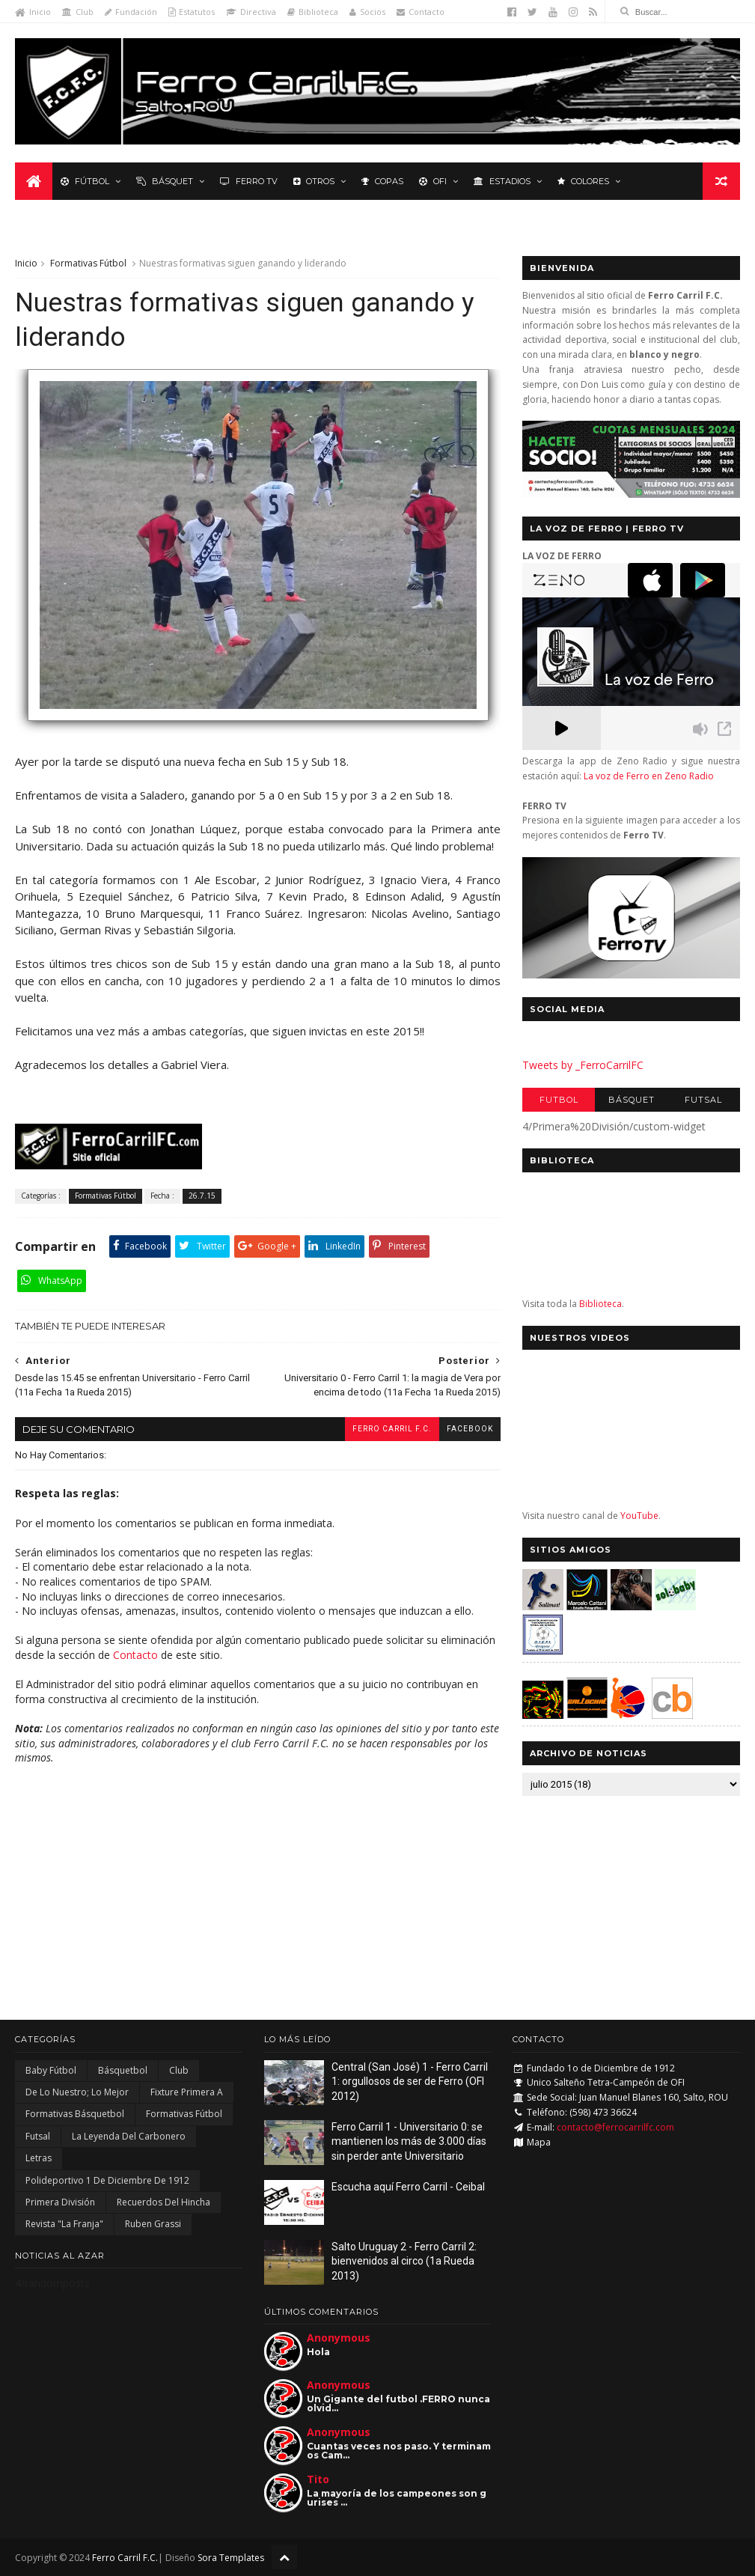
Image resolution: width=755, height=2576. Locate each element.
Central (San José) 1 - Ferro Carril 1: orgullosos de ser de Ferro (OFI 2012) (409, 2081)
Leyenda (48, 218)
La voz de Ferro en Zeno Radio (649, 776)
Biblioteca (312, 11)
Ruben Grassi (153, 2223)
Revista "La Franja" (64, 2223)
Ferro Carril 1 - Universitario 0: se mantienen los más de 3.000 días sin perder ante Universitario (408, 2141)
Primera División (60, 2202)
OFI (433, 181)
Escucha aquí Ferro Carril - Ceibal (408, 2187)
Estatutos (191, 11)
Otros (313, 181)
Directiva (251, 11)
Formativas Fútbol (88, 263)
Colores (583, 181)
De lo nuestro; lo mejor (77, 2092)
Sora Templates (231, 2557)
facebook (470, 1429)
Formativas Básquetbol (74, 2113)
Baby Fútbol (50, 2070)
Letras (38, 2158)
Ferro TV (249, 181)
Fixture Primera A (186, 2092)
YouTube (639, 1515)
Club (78, 11)
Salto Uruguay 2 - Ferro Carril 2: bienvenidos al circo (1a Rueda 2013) (404, 2261)
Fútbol (85, 181)
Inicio (33, 11)
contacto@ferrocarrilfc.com (615, 2127)
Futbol (558, 1099)
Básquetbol (122, 2070)
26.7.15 (202, 1195)
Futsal (703, 1099)
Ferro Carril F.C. (392, 1429)
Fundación (131, 11)
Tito (318, 2479)
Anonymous (338, 2337)
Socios (367, 11)
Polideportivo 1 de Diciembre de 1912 (107, 2180)
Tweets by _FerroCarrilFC (583, 1065)
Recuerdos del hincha (163, 2202)
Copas (382, 181)
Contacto (420, 11)
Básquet (164, 181)
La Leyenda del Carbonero (129, 2136)
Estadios (502, 181)
